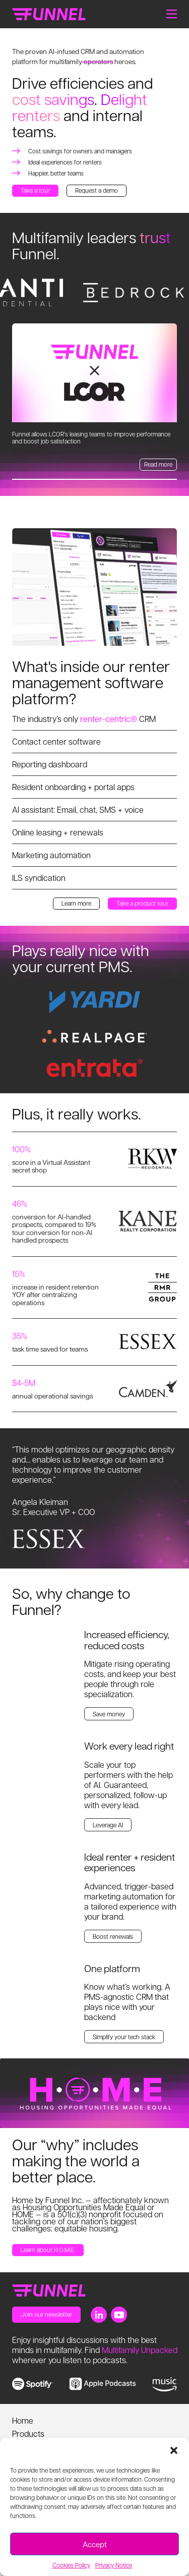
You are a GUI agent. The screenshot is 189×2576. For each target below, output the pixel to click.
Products (28, 2433)
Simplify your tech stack (124, 2037)
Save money (109, 1714)
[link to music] (164, 2384)
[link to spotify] (32, 2383)
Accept (95, 2544)
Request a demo (96, 190)
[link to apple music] (102, 2383)
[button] (174, 2450)
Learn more (76, 903)
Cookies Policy (71, 2565)
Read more (158, 464)
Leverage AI (108, 1825)
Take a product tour (142, 903)
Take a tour (35, 190)
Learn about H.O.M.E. (48, 2250)
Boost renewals (113, 1936)
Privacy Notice (113, 2565)
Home (22, 2420)
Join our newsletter (46, 2314)
